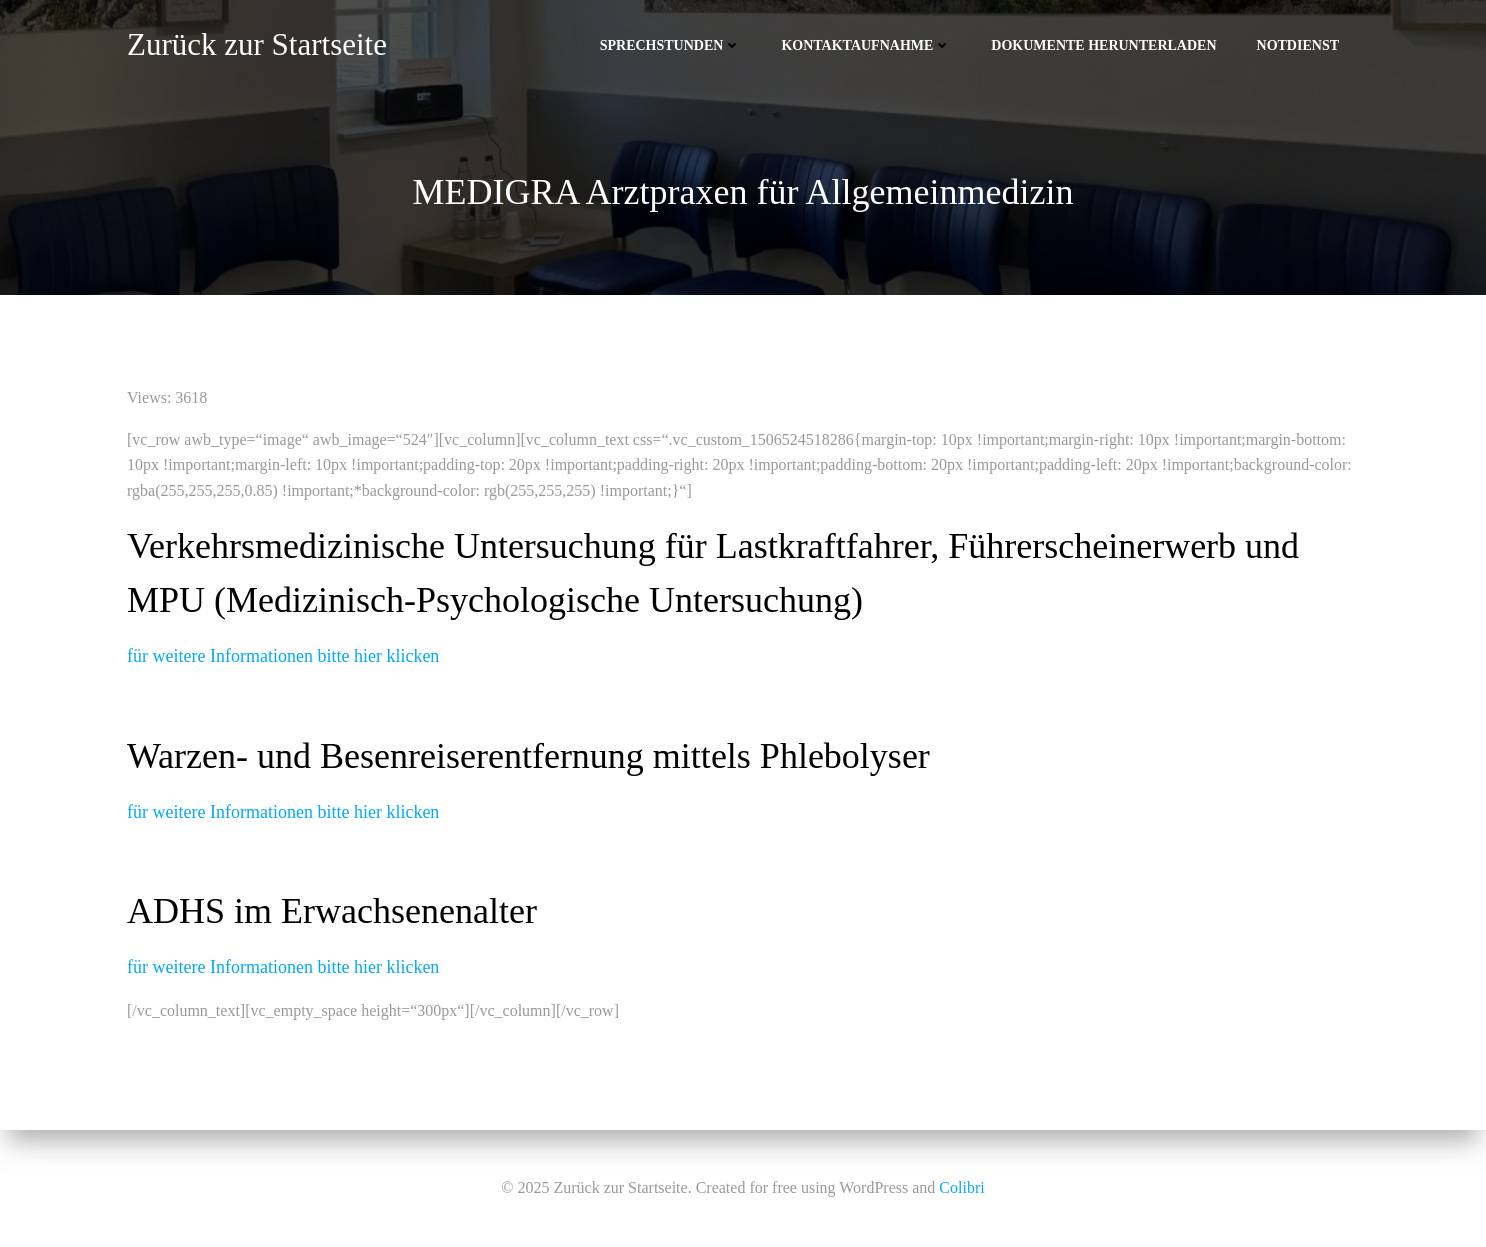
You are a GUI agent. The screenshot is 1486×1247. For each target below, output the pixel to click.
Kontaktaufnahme (866, 45)
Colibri (961, 1187)
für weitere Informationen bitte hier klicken (283, 656)
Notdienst (1298, 45)
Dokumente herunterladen (1103, 45)
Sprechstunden (671, 45)
